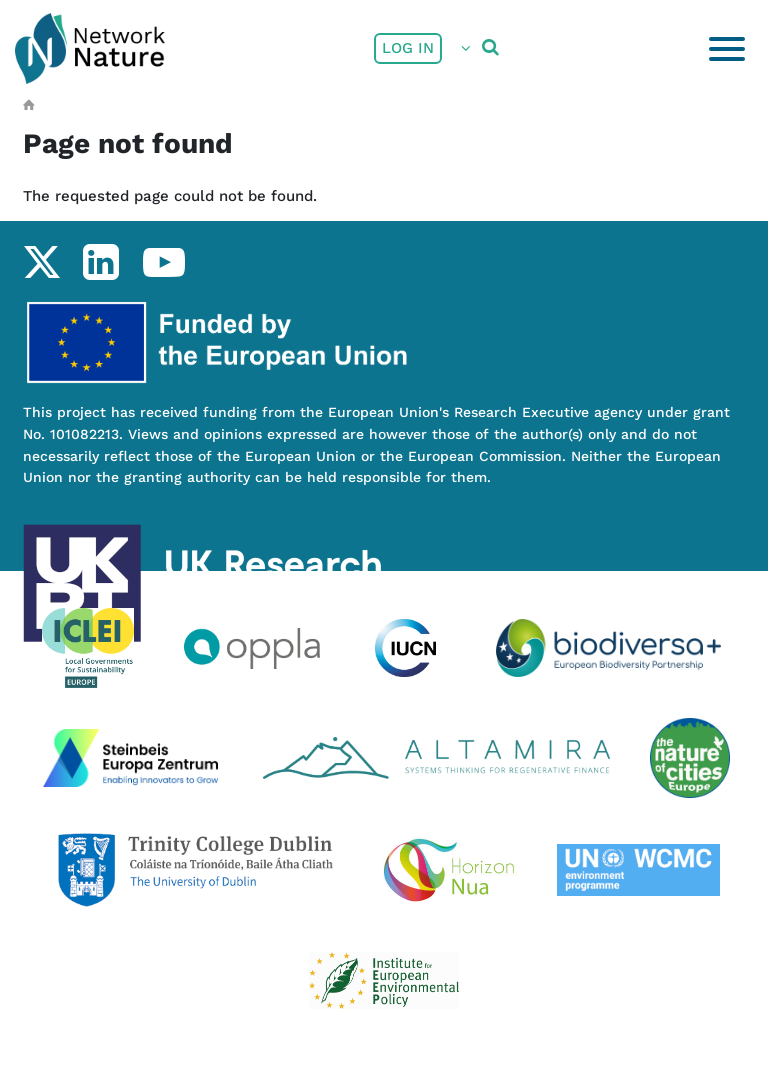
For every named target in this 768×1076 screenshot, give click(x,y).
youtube (163, 262)
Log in (408, 48)
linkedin (100, 262)
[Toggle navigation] (727, 49)
